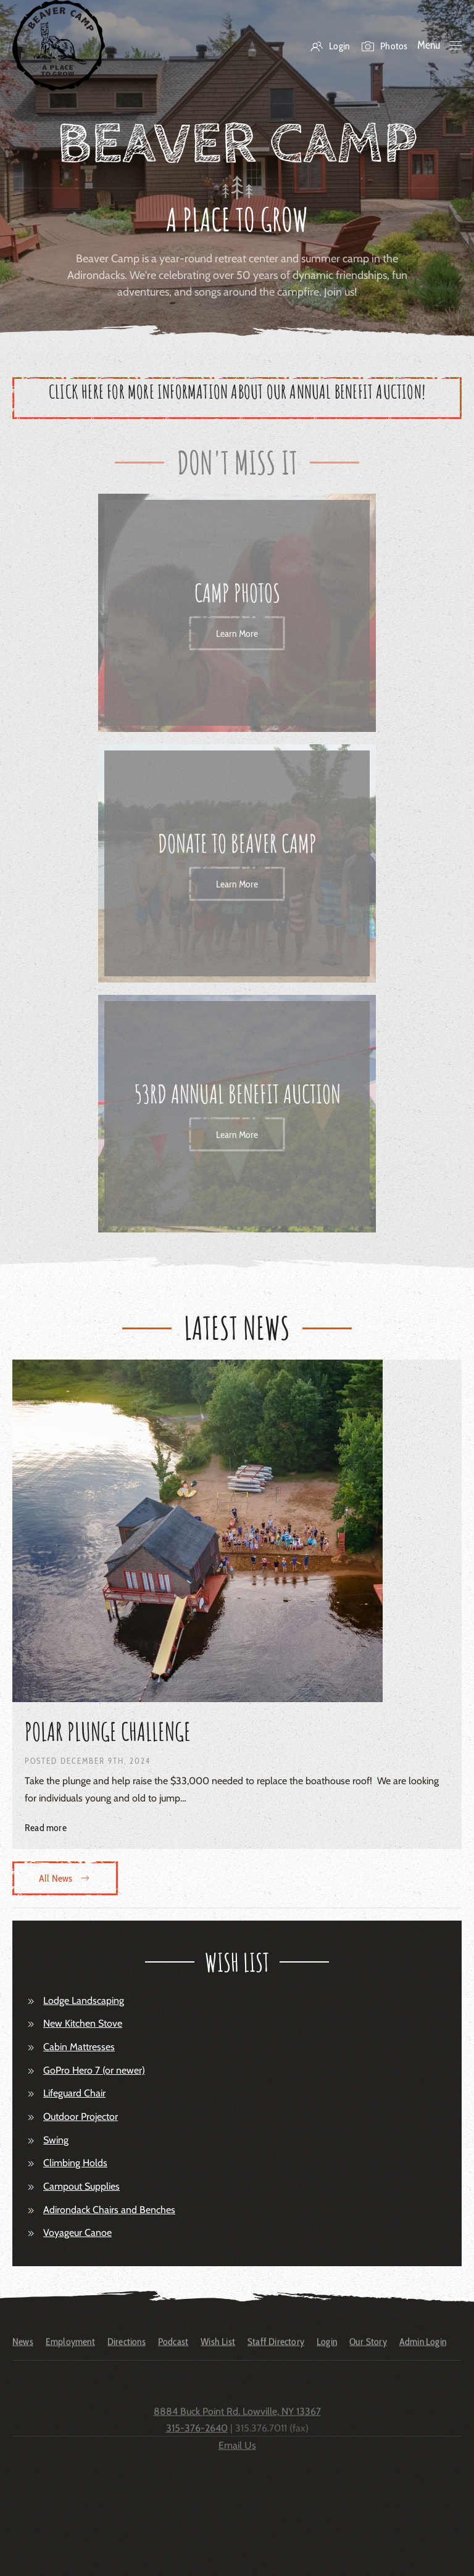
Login (329, 46)
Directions (126, 2350)
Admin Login (422, 2350)
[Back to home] (58, 45)
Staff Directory (275, 2350)
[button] (439, 45)
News (22, 2350)
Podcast (173, 2350)
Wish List (218, 2350)
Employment (70, 2350)
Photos (384, 46)
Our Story (368, 2350)
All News (65, 1878)
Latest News (237, 1327)
